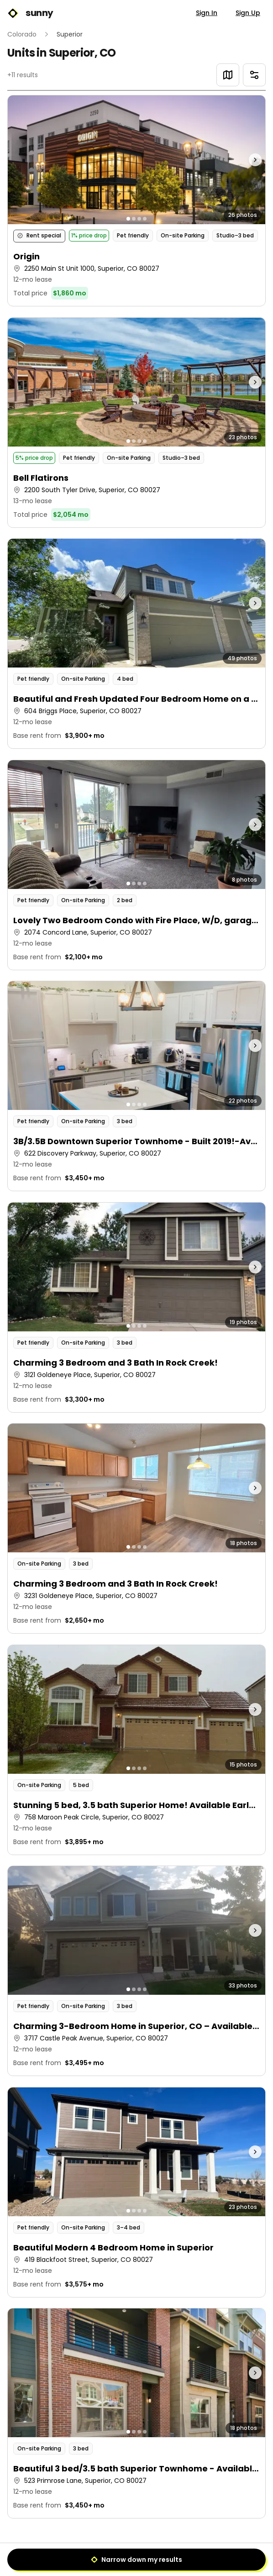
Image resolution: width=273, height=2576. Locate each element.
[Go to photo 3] (139, 219)
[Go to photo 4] (145, 219)
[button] (136, 200)
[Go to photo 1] (128, 219)
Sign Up (248, 12)
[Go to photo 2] (134, 219)
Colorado (22, 34)
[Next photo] (233, 159)
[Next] (157, 2556)
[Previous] (115, 2556)
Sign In (206, 12)
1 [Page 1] (137, 2555)
